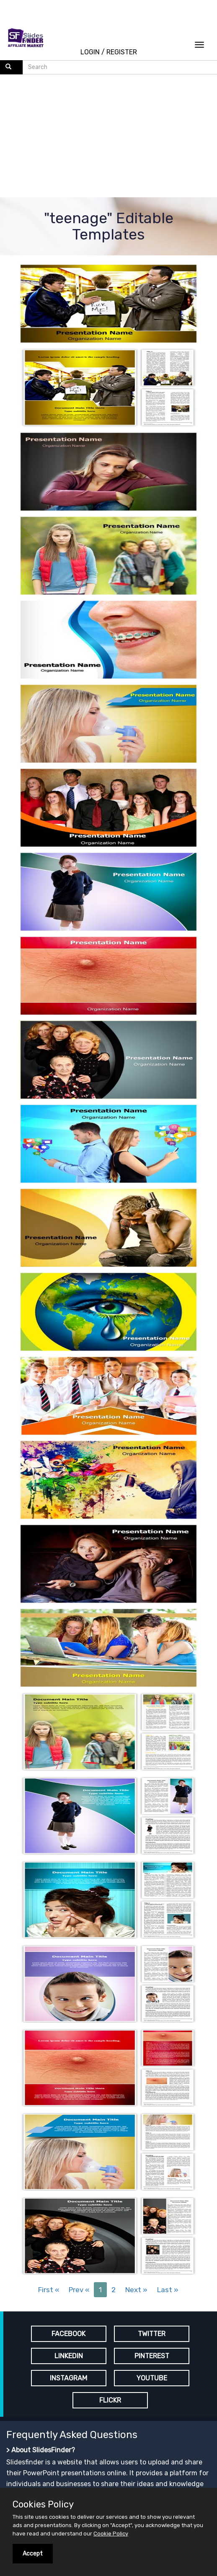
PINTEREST (151, 2356)
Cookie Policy (110, 2533)
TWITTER (151, 2334)
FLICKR (110, 2400)
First (48, 2290)
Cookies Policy (43, 2504)
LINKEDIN (68, 2356)
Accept (33, 2553)
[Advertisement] (108, 137)
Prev (79, 2290)
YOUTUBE (152, 2378)
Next (136, 2290)
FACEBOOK (68, 2334)
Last (167, 2290)
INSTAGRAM (68, 2378)
